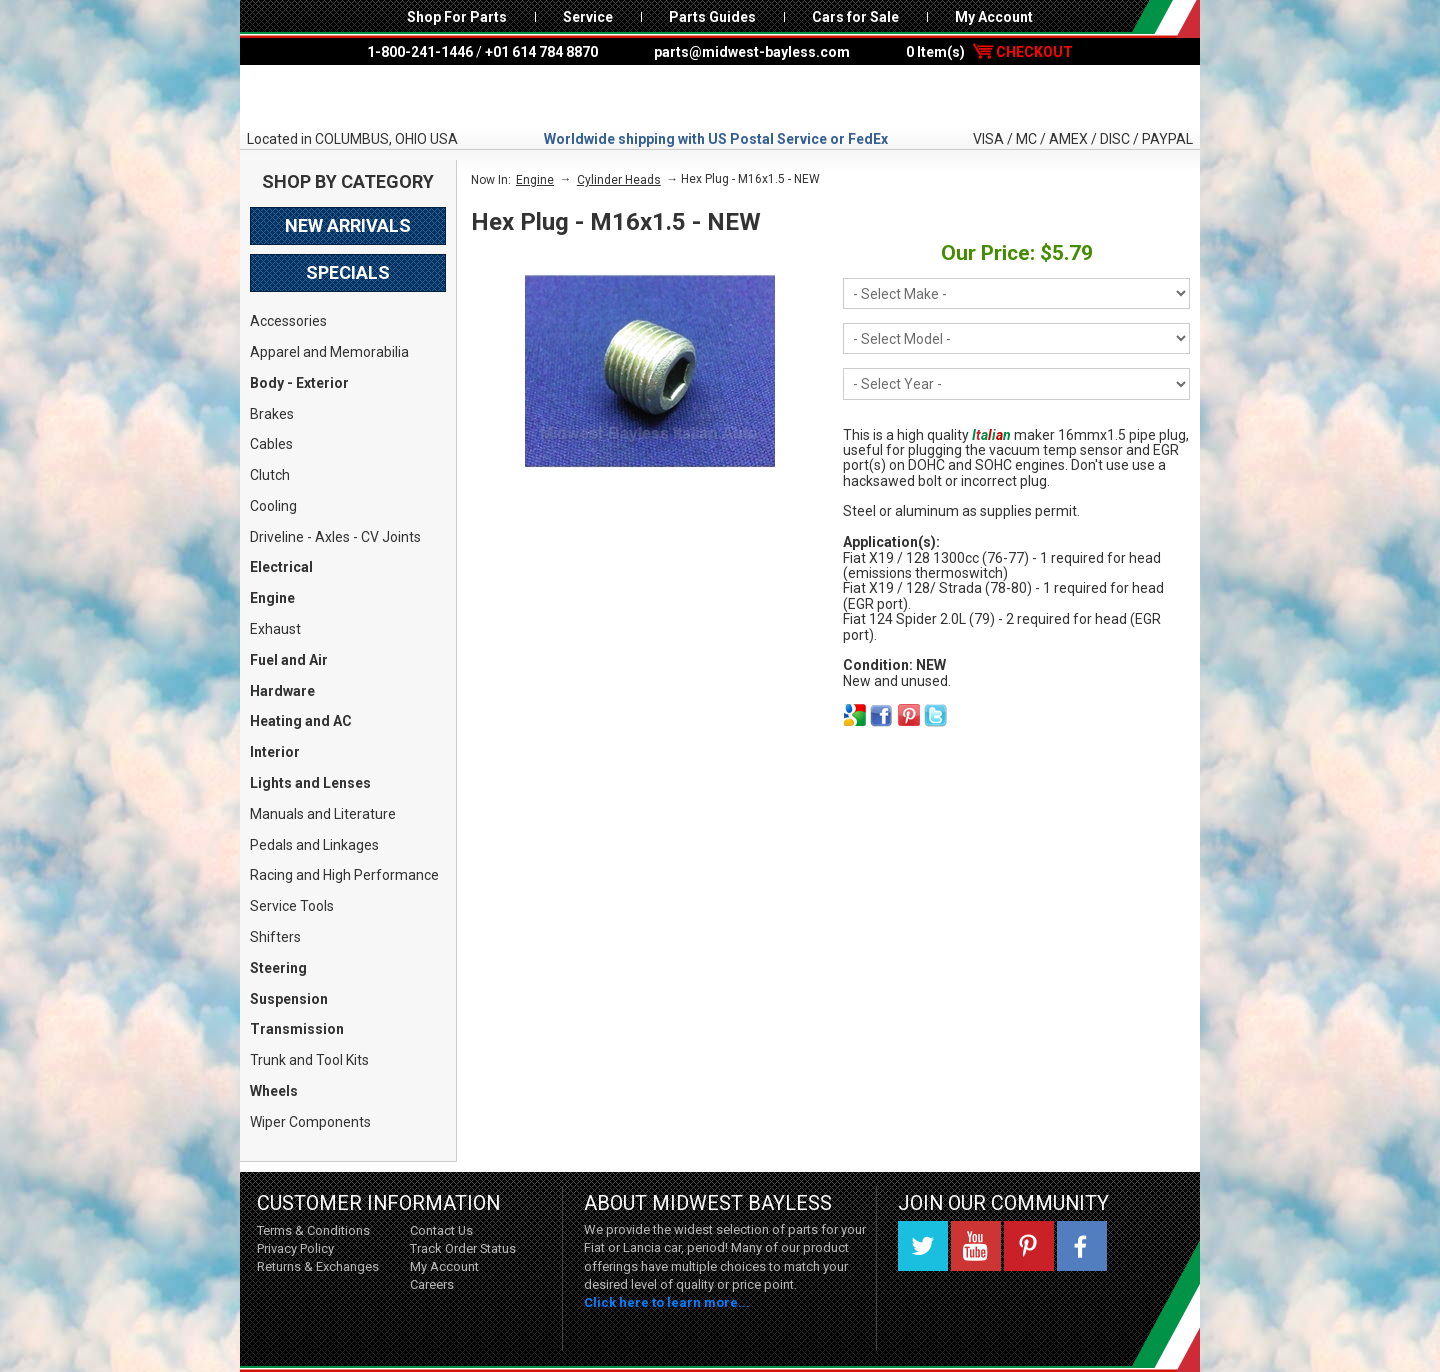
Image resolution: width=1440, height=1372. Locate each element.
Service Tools (292, 906)
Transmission (297, 1029)
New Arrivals (348, 225)
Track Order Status (463, 1248)
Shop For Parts (457, 17)
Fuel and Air (289, 660)
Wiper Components (310, 1122)
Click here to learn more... (667, 1302)
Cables (271, 444)
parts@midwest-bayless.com (752, 52)
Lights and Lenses (310, 783)
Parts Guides (712, 17)
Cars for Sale (855, 17)
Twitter (923, 1246)
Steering (278, 968)
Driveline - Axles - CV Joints (335, 537)
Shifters (275, 937)
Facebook (1082, 1246)
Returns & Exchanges (318, 1266)
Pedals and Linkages (314, 845)
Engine (272, 598)
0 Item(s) (989, 52)
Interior (275, 752)
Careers (432, 1284)
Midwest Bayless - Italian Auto (720, 97)
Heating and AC (301, 721)
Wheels (274, 1091)
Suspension (289, 999)
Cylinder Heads (619, 180)
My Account (994, 17)
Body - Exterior (299, 383)
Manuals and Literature (323, 814)
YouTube (976, 1246)
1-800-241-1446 (420, 52)
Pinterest (1029, 1246)
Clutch (270, 475)
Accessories (288, 321)
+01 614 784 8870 (541, 52)
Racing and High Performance (344, 875)
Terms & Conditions (313, 1230)
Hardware (282, 691)
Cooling (273, 506)
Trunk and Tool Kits (309, 1060)
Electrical (281, 567)
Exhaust (275, 629)
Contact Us (441, 1230)
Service (588, 17)
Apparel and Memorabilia (329, 352)
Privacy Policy (295, 1248)
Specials (348, 272)
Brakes (272, 414)
